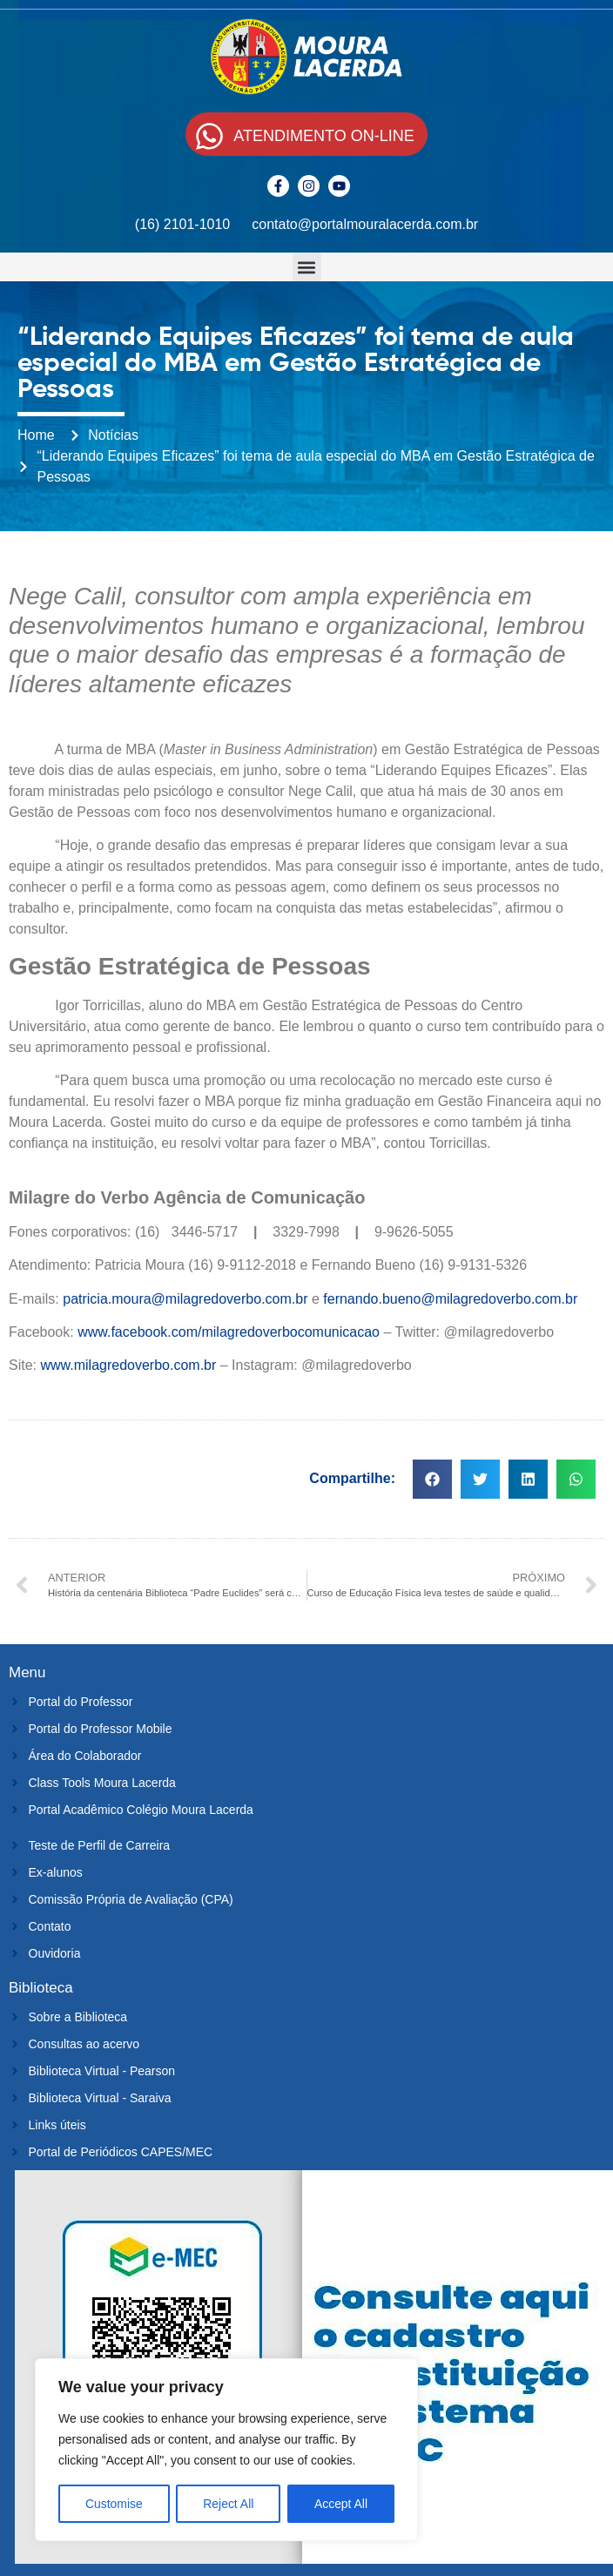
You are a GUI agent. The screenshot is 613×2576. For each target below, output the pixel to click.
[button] (307, 267)
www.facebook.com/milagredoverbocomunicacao (228, 1332)
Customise (114, 2504)
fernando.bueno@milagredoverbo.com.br (450, 1298)
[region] (226, 2449)
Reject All (228, 2504)
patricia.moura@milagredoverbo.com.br (185, 1298)
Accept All (340, 2504)
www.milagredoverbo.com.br (128, 1365)
